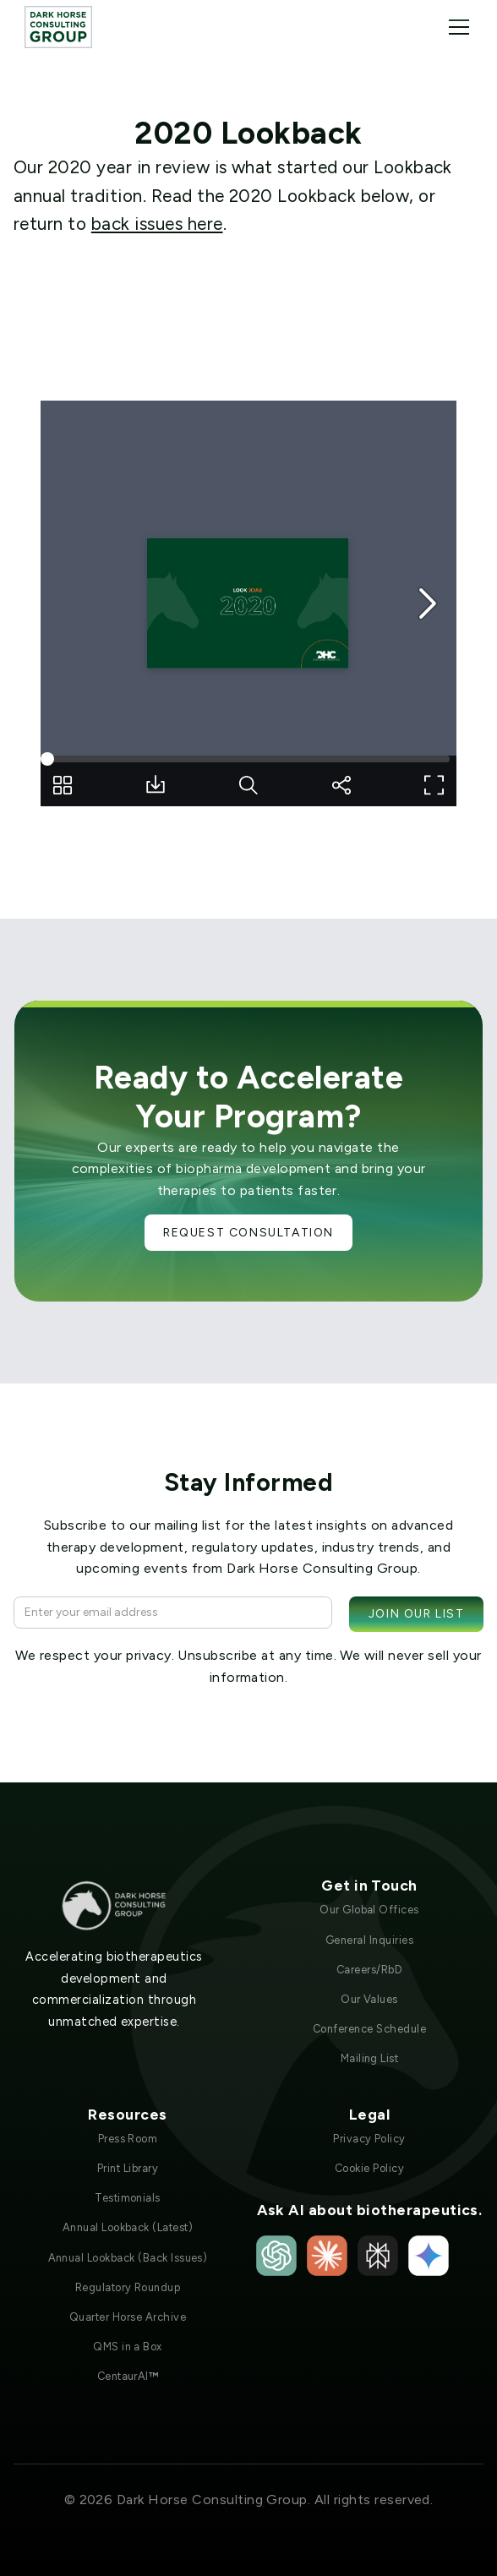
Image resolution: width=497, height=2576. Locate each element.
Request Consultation (248, 1232)
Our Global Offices (369, 1909)
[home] (58, 26)
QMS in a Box (127, 2346)
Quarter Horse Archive (127, 2317)
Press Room (128, 2138)
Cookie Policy (369, 2168)
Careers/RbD (369, 1969)
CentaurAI (128, 2376)
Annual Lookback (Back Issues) (128, 2257)
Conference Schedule (369, 2028)
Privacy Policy (369, 2138)
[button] (455, 27)
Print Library (127, 2168)
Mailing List (370, 2058)
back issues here (157, 223)
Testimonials (128, 2197)
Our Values (369, 1999)
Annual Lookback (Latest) (128, 2227)
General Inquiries (369, 1940)
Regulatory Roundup (128, 2287)
